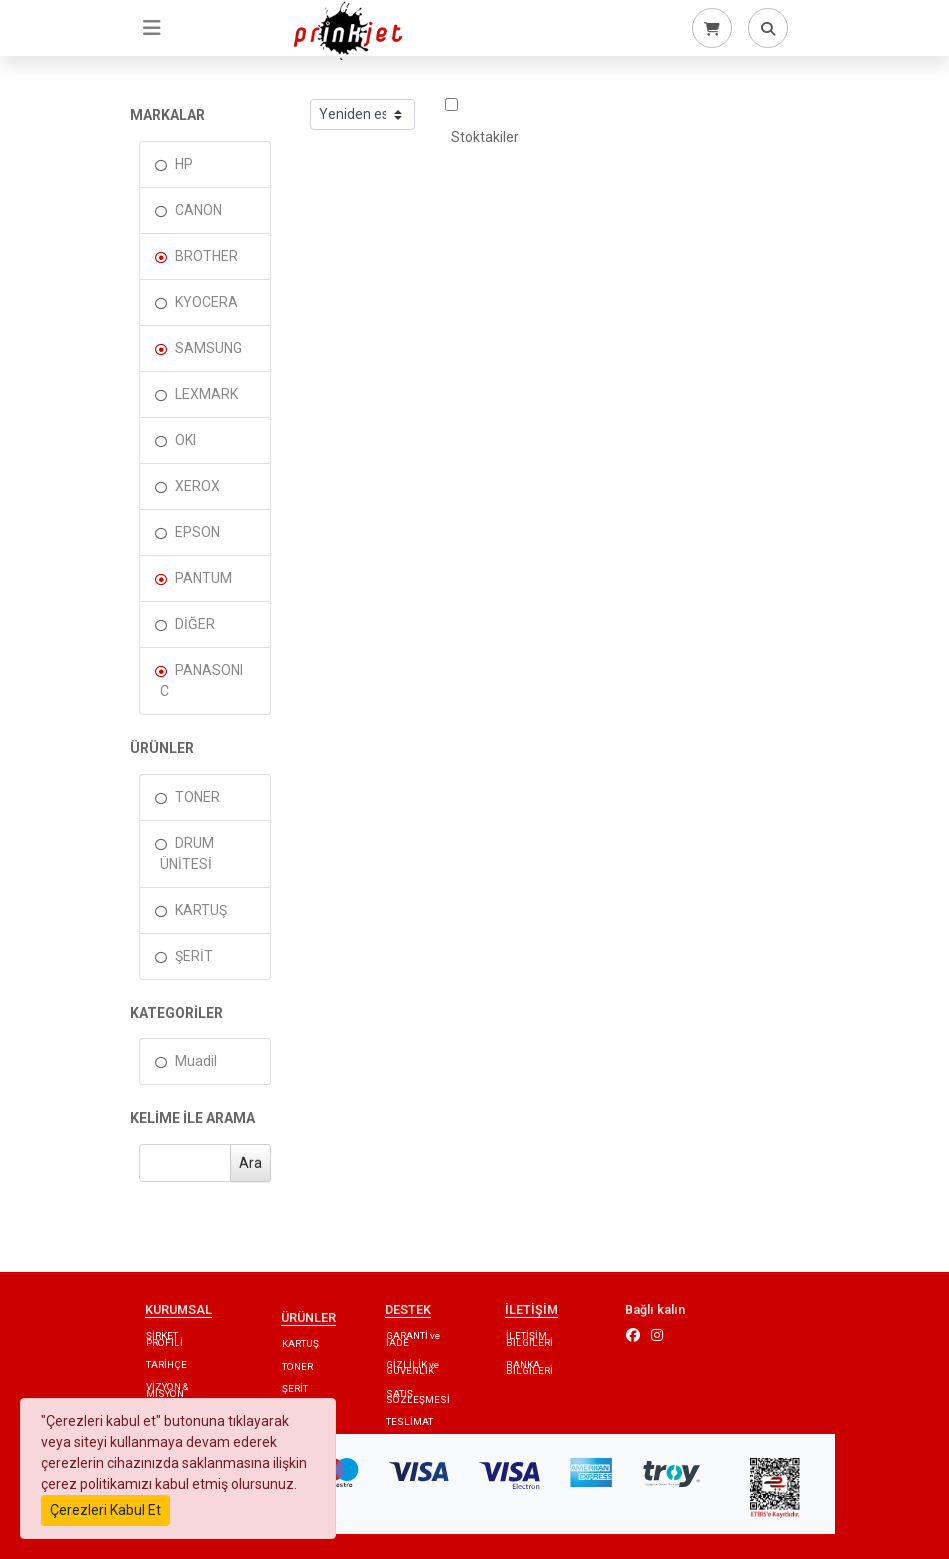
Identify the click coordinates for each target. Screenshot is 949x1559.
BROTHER (206, 256)
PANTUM (203, 578)
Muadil (196, 1061)
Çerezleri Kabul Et (105, 1510)
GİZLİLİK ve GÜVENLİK (412, 1367)
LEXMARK (206, 394)
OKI (185, 440)
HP (184, 164)
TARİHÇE (166, 1364)
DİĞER (195, 624)
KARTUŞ (201, 910)
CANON (198, 210)
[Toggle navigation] (152, 28)
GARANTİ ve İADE (413, 1338)
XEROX (197, 486)
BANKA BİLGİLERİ (529, 1367)
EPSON (197, 532)
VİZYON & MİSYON (167, 1389)
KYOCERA (206, 302)
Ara (250, 1163)
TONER (197, 797)
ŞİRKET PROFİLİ (164, 1338)
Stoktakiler (482, 121)
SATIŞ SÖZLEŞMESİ (418, 1396)
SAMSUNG (208, 348)
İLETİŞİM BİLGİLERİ (529, 1338)
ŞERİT (194, 956)
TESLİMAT (409, 1421)
